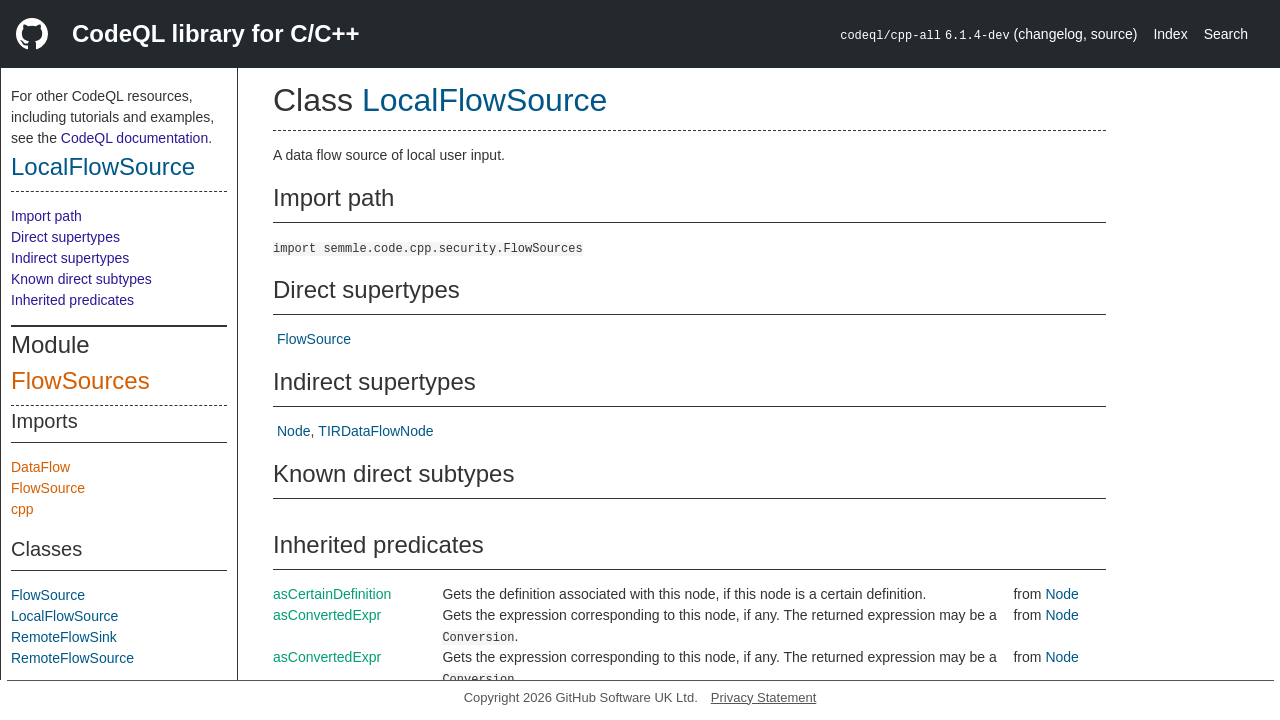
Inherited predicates (72, 300)
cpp (22, 509)
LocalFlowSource (103, 166)
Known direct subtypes (81, 279)
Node (293, 431)
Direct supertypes (65, 237)
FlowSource (48, 488)
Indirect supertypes (70, 258)
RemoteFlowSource (72, 658)
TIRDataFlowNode (375, 431)
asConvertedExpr (327, 615)
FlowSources (80, 380)
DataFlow (40, 467)
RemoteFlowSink (64, 637)
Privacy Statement (764, 697)
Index (1170, 34)
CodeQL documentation (134, 138)
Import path (46, 216)
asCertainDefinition (332, 594)
